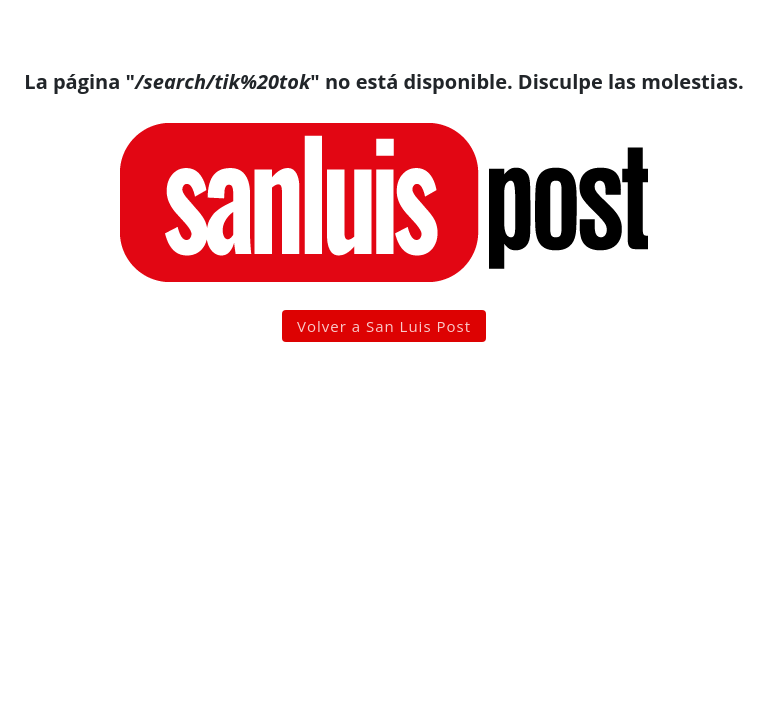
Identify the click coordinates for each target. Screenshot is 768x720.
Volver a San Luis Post (384, 326)
